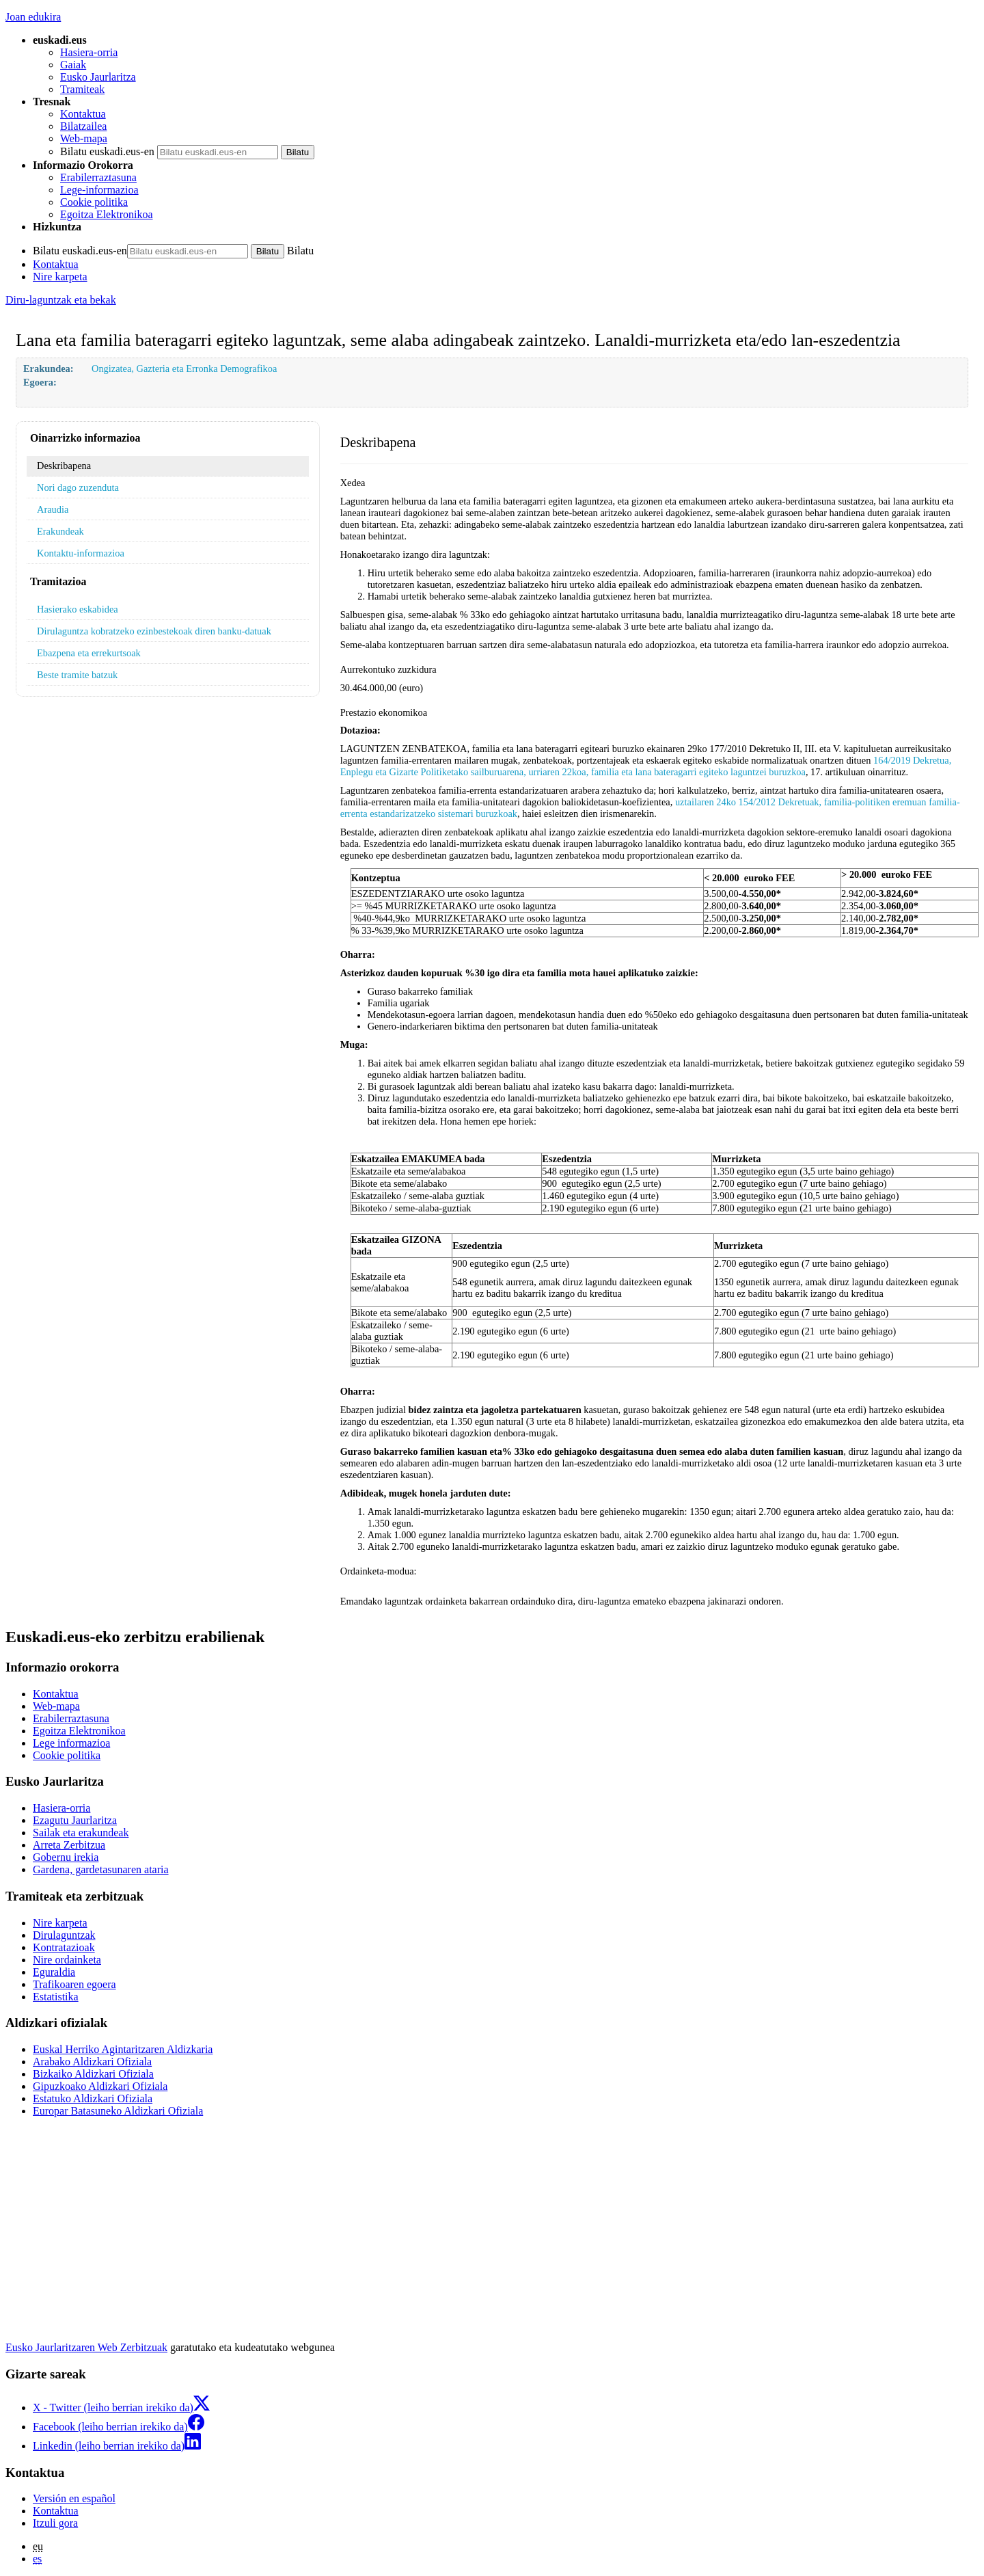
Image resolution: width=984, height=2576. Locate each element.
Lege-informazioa (99, 190)
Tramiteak (82, 89)
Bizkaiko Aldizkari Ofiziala (93, 2074)
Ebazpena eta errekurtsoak (89, 652)
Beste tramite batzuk (77, 674)
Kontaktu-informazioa (80, 553)
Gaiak (73, 64)
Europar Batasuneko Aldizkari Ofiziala (118, 2111)
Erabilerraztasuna (98, 177)
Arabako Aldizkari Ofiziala (92, 2061)
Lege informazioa (71, 1743)
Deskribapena (64, 465)
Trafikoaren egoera (74, 1984)
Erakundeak (60, 531)
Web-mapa (83, 138)
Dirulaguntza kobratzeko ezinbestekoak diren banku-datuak (154, 631)
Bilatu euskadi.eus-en (107, 151)
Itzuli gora (55, 2523)
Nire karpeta (60, 276)
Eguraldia (54, 1972)
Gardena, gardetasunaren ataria (101, 1869)
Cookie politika (94, 202)
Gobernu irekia (65, 1857)
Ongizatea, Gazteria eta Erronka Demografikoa (184, 368)
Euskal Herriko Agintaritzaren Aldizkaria (123, 2049)
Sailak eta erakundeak (80, 1832)
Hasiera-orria (89, 52)
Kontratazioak (64, 1947)
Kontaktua (83, 114)
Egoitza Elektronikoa (106, 214)
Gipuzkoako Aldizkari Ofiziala (100, 2086)
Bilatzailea (83, 126)
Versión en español (74, 2498)
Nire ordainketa (67, 1959)
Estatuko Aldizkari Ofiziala (92, 2098)
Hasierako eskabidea (77, 609)
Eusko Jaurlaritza (98, 77)
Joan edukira (33, 17)
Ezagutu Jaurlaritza (75, 1820)
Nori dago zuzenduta (78, 487)
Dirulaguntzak (64, 1935)
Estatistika (56, 1996)
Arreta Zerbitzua (69, 1845)
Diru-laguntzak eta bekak (60, 300)
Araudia (52, 509)
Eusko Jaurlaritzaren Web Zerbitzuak (86, 2347)
